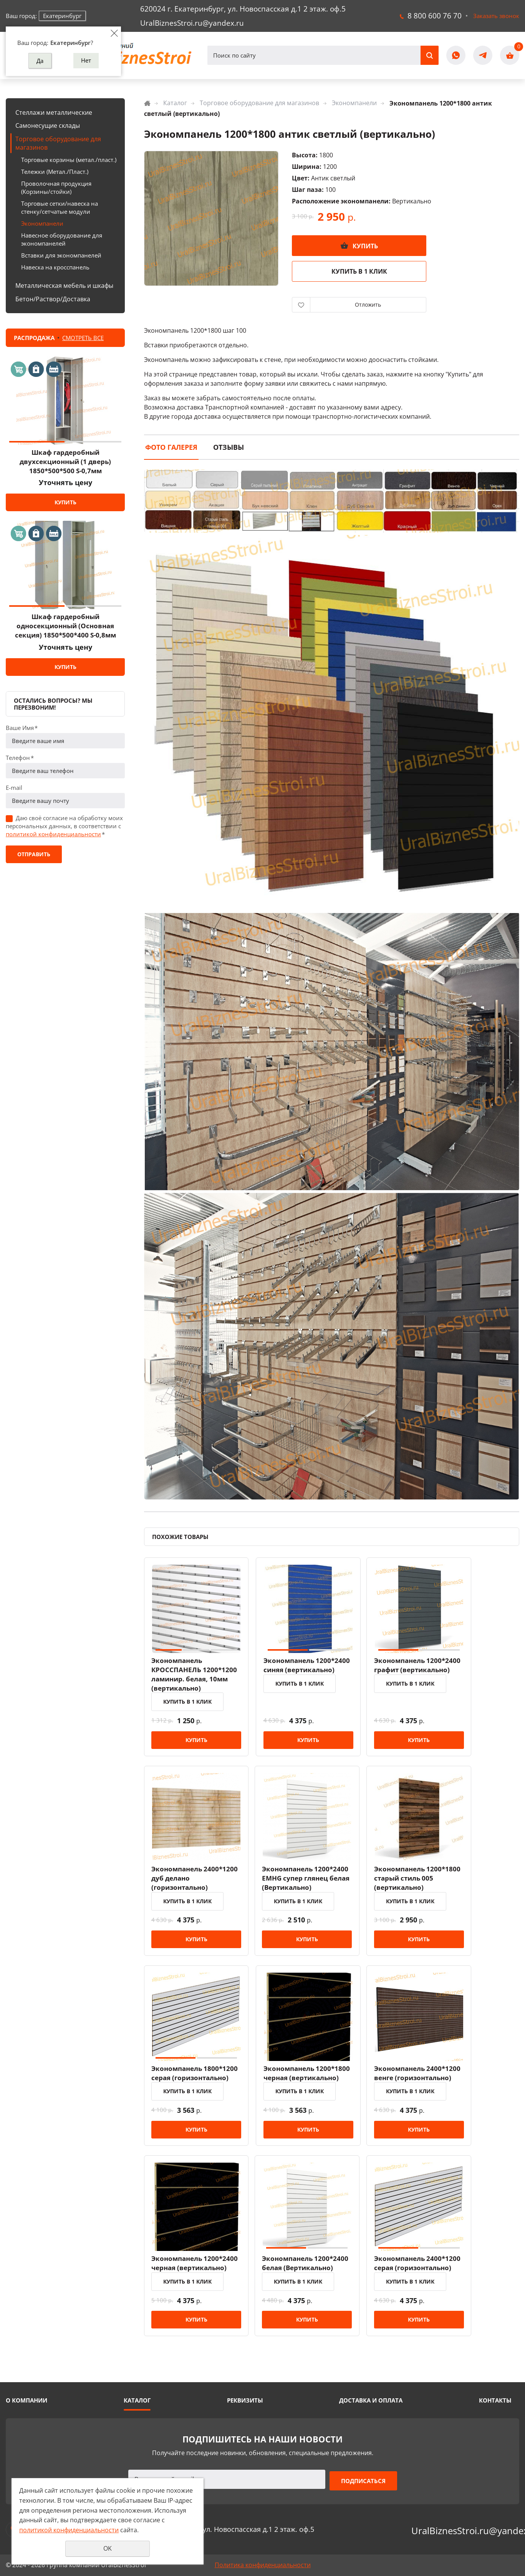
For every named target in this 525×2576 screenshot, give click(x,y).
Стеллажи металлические (53, 112)
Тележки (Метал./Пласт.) (54, 171)
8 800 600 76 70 (434, 15)
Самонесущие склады (47, 125)
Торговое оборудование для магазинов (58, 143)
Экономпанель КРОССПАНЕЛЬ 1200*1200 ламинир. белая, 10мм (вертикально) (195, 1677)
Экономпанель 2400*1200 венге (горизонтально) (422, 2079)
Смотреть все (83, 337)
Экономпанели (42, 223)
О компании (26, 2400)
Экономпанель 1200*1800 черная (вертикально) (309, 2079)
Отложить (368, 304)
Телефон (20, 757)
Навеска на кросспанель (55, 267)
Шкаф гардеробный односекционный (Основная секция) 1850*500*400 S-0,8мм (65, 625)
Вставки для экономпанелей (61, 255)
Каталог (175, 103)
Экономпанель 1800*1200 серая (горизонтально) (195, 2079)
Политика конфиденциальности (263, 2565)
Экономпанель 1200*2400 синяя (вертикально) (309, 1668)
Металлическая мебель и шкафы (64, 285)
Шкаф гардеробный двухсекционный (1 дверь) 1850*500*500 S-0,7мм (65, 461)
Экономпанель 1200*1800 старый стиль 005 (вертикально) (422, 1882)
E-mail (14, 787)
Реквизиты (245, 2400)
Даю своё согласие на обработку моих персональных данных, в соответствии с (64, 826)
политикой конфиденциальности (53, 834)
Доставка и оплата (370, 2400)
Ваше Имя (22, 727)
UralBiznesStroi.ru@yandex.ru (192, 23)
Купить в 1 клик (359, 271)
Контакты (495, 2400)
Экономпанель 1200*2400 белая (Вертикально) (309, 2270)
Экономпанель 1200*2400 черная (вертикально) (195, 2270)
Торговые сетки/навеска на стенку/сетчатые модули (59, 207)
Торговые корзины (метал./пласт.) (68, 159)
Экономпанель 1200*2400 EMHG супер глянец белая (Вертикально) (309, 1882)
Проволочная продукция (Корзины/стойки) (56, 187)
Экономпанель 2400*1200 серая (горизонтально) (422, 2270)
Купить (65, 502)
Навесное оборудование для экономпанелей (61, 239)
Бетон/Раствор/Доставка (52, 299)
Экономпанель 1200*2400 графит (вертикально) (422, 1668)
